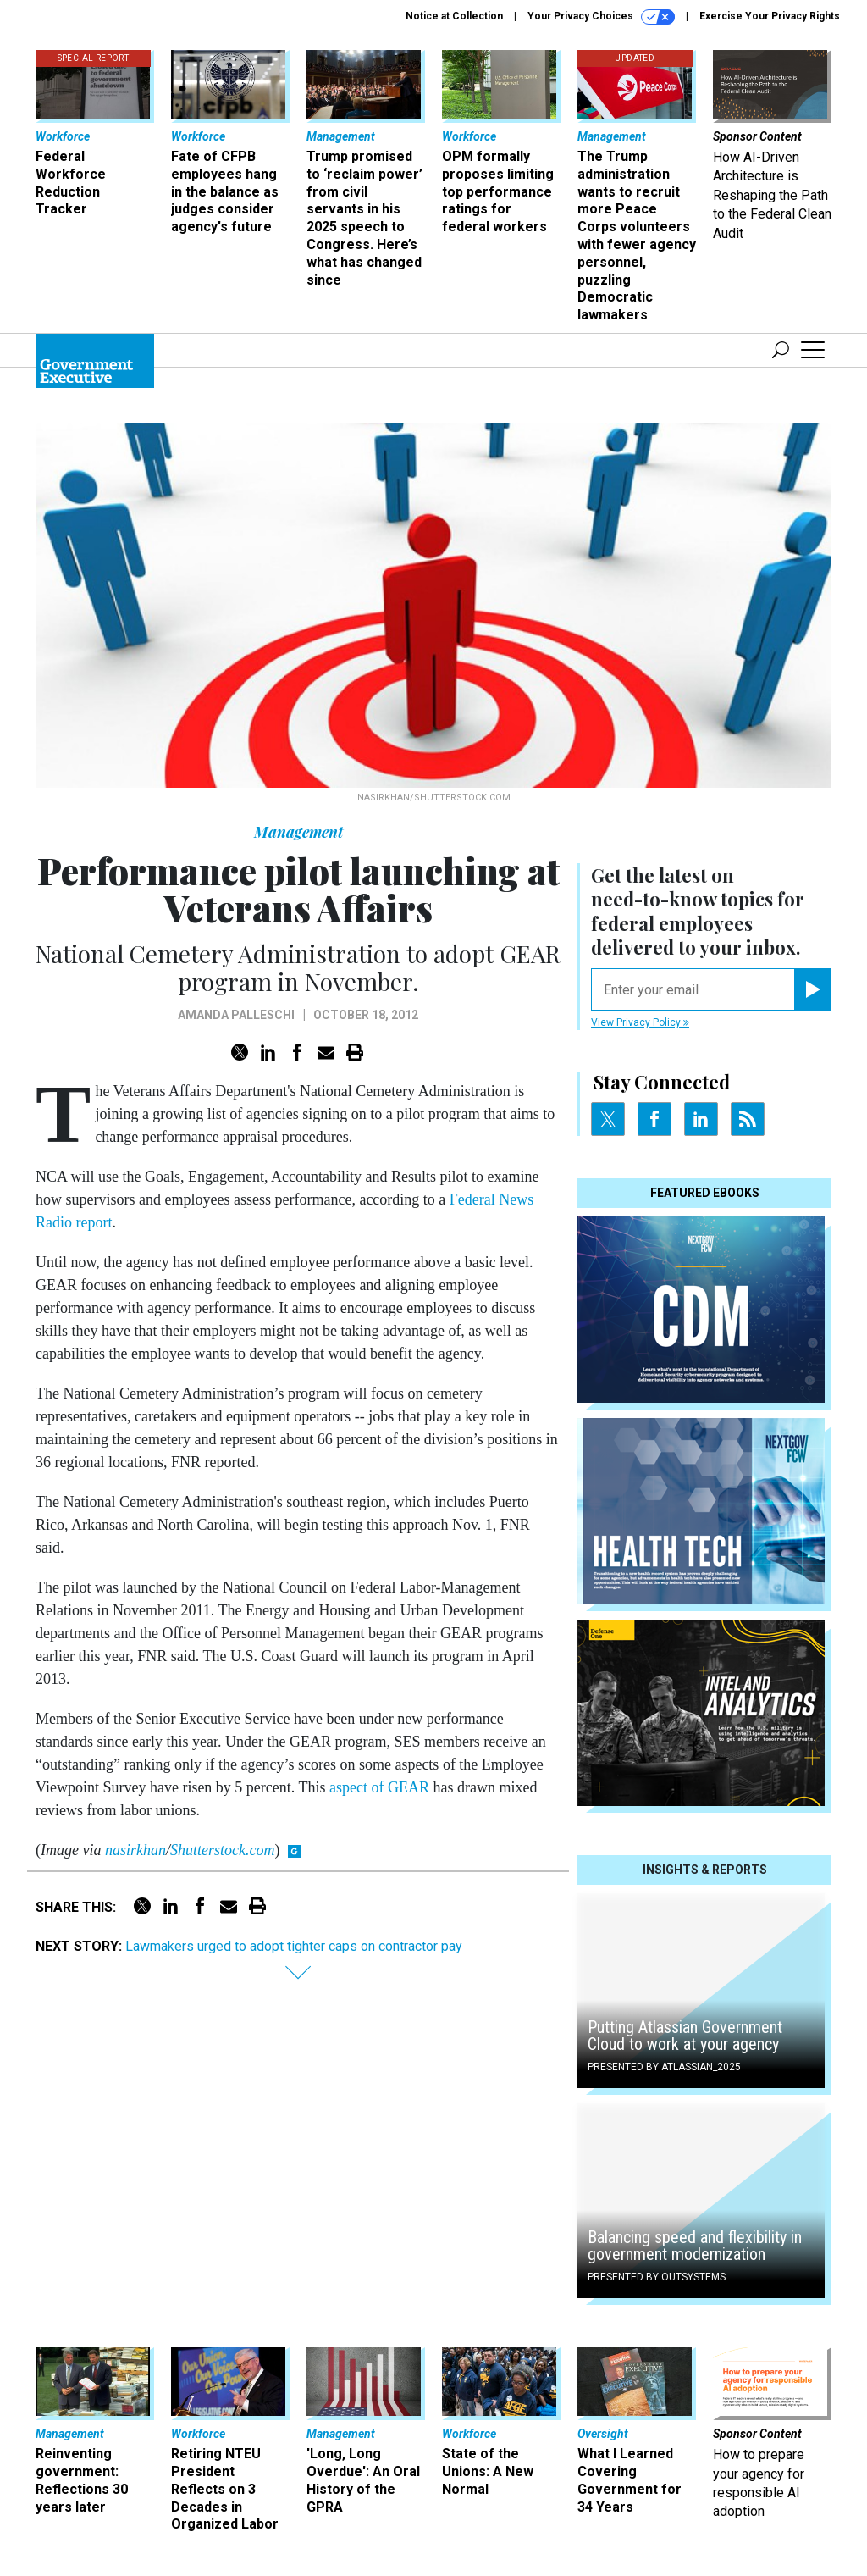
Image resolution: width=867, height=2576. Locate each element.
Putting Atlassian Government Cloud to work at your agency (685, 2035)
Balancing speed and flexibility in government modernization (695, 2245)
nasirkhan (135, 1850)
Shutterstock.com (222, 1850)
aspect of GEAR (379, 1787)
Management (298, 832)
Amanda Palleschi (236, 1015)
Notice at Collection (454, 16)
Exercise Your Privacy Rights (769, 16)
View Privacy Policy (640, 1022)
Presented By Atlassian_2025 (664, 2067)
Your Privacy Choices (601, 17)
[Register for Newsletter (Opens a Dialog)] (812, 989)
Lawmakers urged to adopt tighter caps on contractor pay (293, 1946)
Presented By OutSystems (657, 2277)
